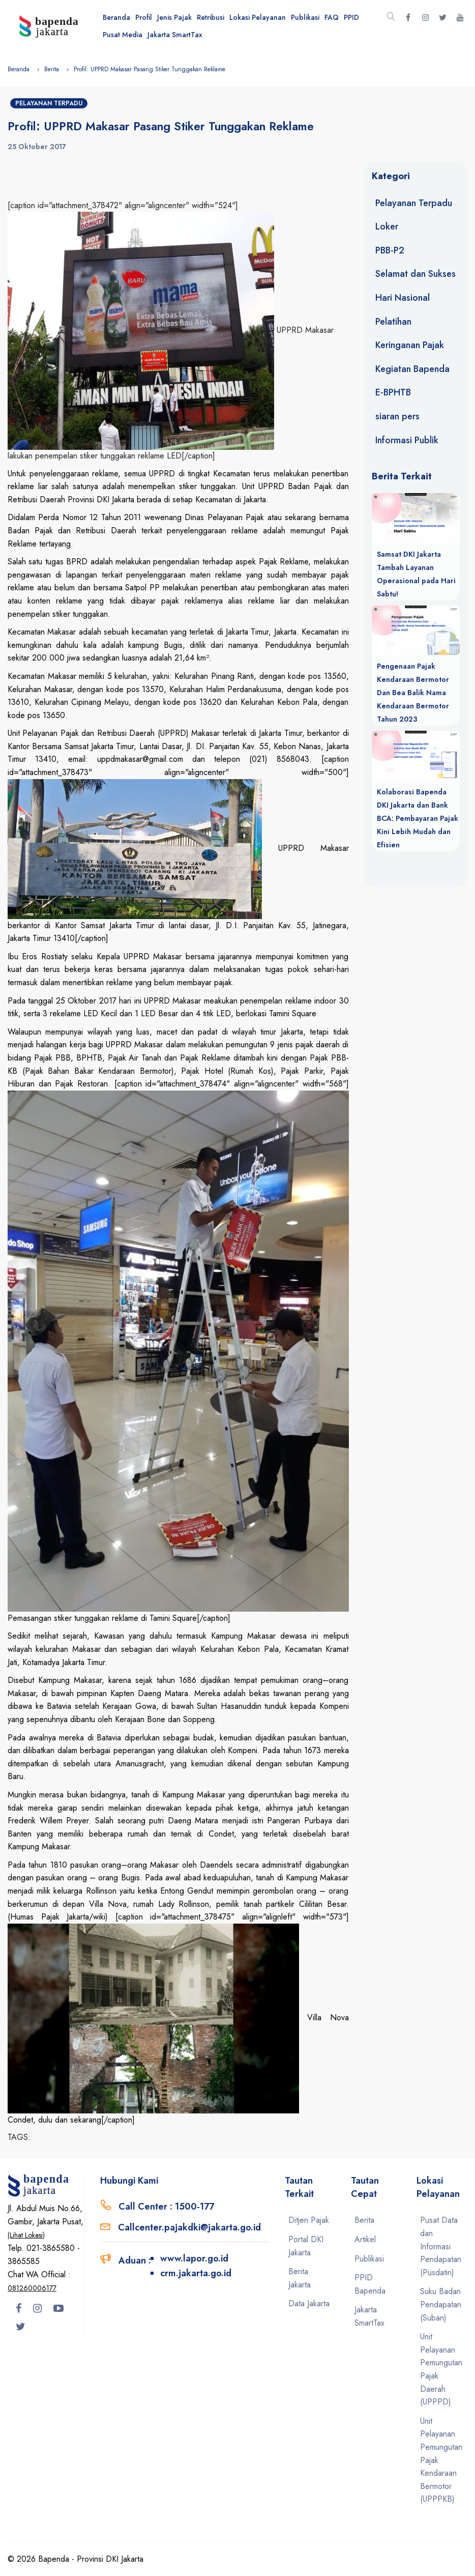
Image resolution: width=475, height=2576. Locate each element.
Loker (386, 226)
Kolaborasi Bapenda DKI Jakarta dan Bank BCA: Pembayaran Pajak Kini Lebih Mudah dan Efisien (417, 818)
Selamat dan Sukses (415, 273)
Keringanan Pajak (409, 345)
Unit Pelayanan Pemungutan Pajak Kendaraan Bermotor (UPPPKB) (441, 2460)
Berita (51, 69)
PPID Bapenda (369, 2284)
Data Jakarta (309, 2303)
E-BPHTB (393, 392)
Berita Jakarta (299, 2278)
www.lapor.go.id (194, 2258)
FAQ (331, 17)
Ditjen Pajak (308, 2220)
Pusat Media (122, 35)
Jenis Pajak (174, 17)
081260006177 (32, 2288)
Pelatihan (393, 321)
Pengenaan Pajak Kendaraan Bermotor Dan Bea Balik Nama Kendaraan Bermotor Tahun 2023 (413, 692)
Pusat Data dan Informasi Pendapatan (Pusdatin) (440, 2246)
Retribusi (210, 17)
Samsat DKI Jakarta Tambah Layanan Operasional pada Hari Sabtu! (416, 574)
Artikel (365, 2239)
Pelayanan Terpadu (48, 103)
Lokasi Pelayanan (257, 17)
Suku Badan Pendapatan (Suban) (440, 2304)
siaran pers (397, 416)
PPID (351, 17)
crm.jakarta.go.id (195, 2273)
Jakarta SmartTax (174, 35)
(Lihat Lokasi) (26, 2235)
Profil (143, 17)
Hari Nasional (402, 297)
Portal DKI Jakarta (305, 2246)
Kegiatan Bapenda (412, 369)
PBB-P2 (389, 250)
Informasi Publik (406, 440)
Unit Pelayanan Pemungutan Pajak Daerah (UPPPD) (441, 2369)
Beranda (116, 17)
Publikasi (305, 17)
